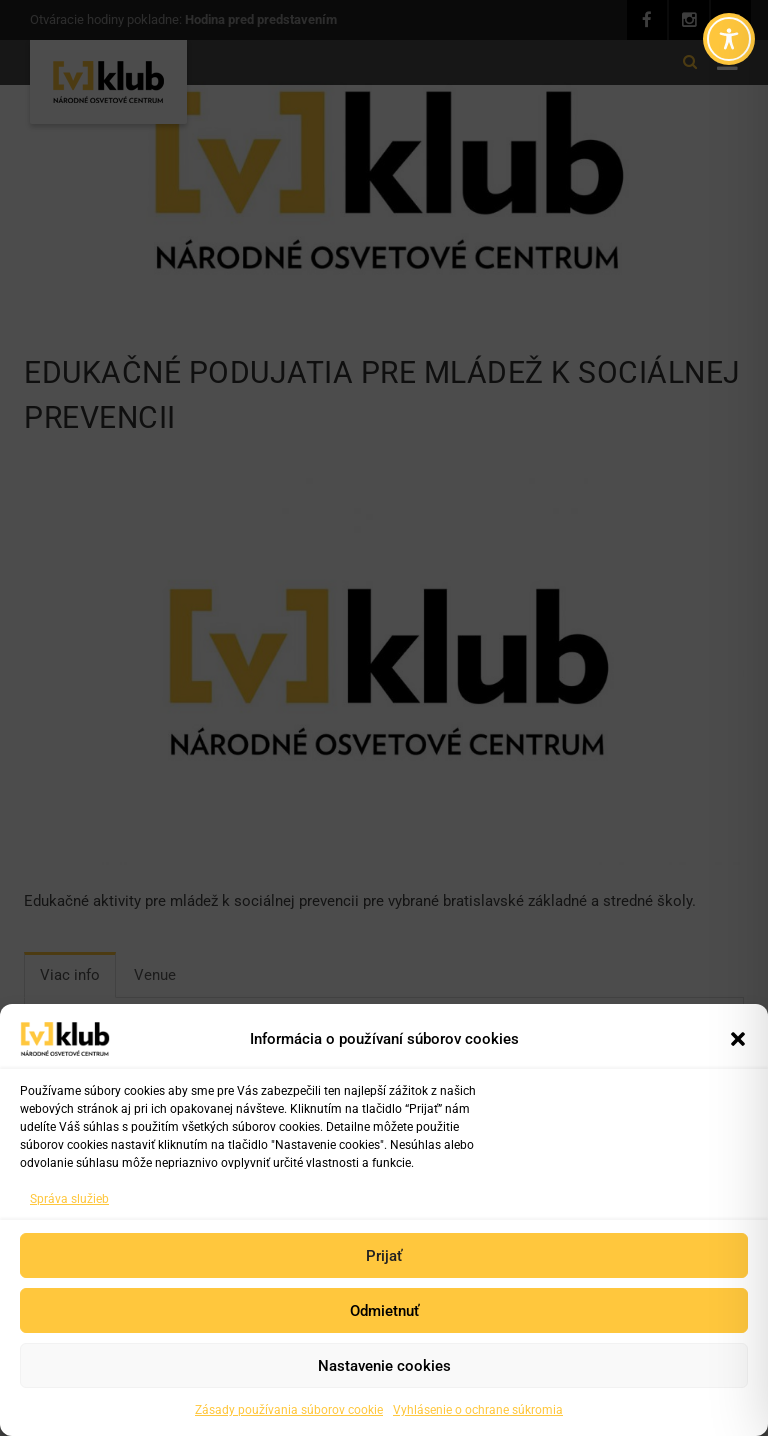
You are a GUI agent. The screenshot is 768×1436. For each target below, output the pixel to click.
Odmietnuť (384, 1311)
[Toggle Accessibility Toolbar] (729, 39)
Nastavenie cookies (384, 1366)
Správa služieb (69, 1199)
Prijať (384, 1256)
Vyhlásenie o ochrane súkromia (478, 1410)
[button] (738, 1039)
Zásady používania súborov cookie (289, 1410)
